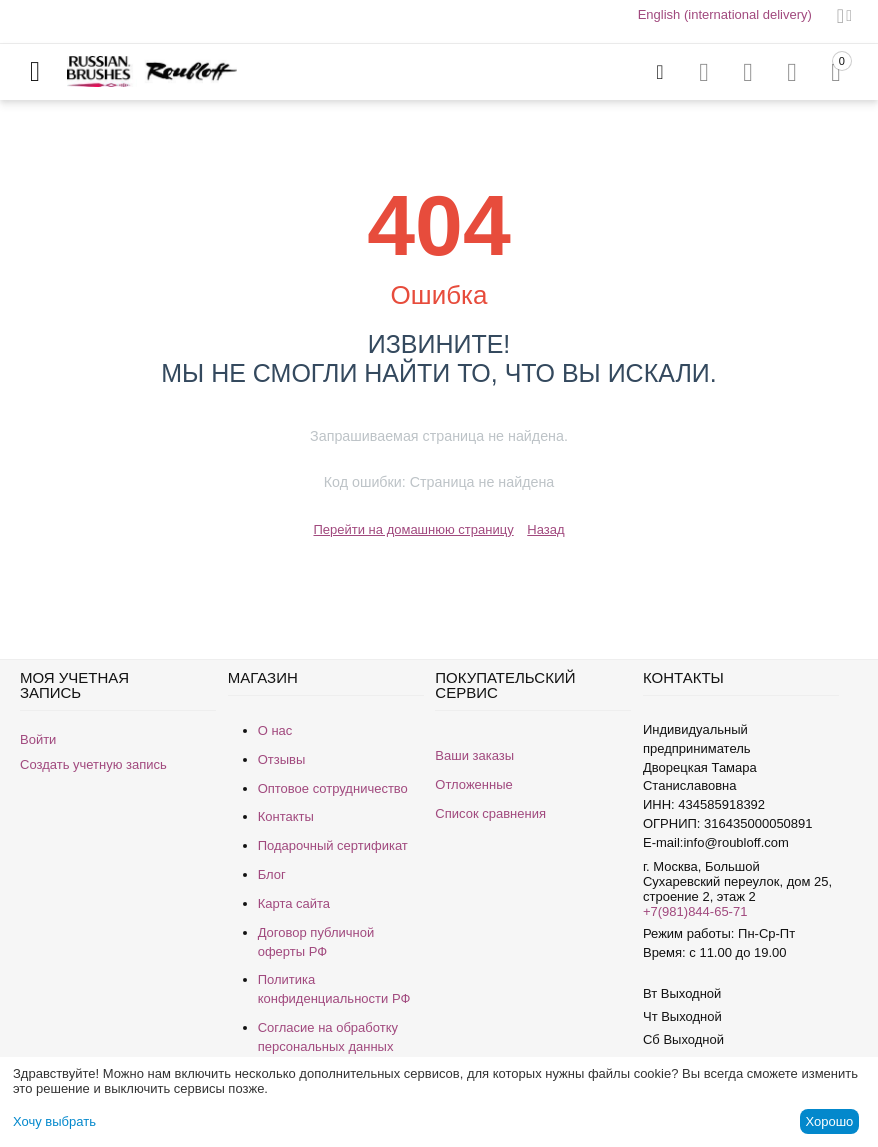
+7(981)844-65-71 (695, 911)
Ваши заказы (474, 755)
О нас (275, 730)
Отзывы (282, 759)
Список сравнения (490, 813)
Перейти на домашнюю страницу (413, 529)
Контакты (286, 816)
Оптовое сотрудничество (333, 788)
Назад (545, 529)
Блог (272, 874)
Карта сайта (294, 903)
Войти (38, 739)
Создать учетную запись (93, 764)
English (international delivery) (725, 14)
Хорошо (829, 1121)
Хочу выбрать (54, 1121)
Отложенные (473, 784)
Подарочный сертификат (333, 845)
